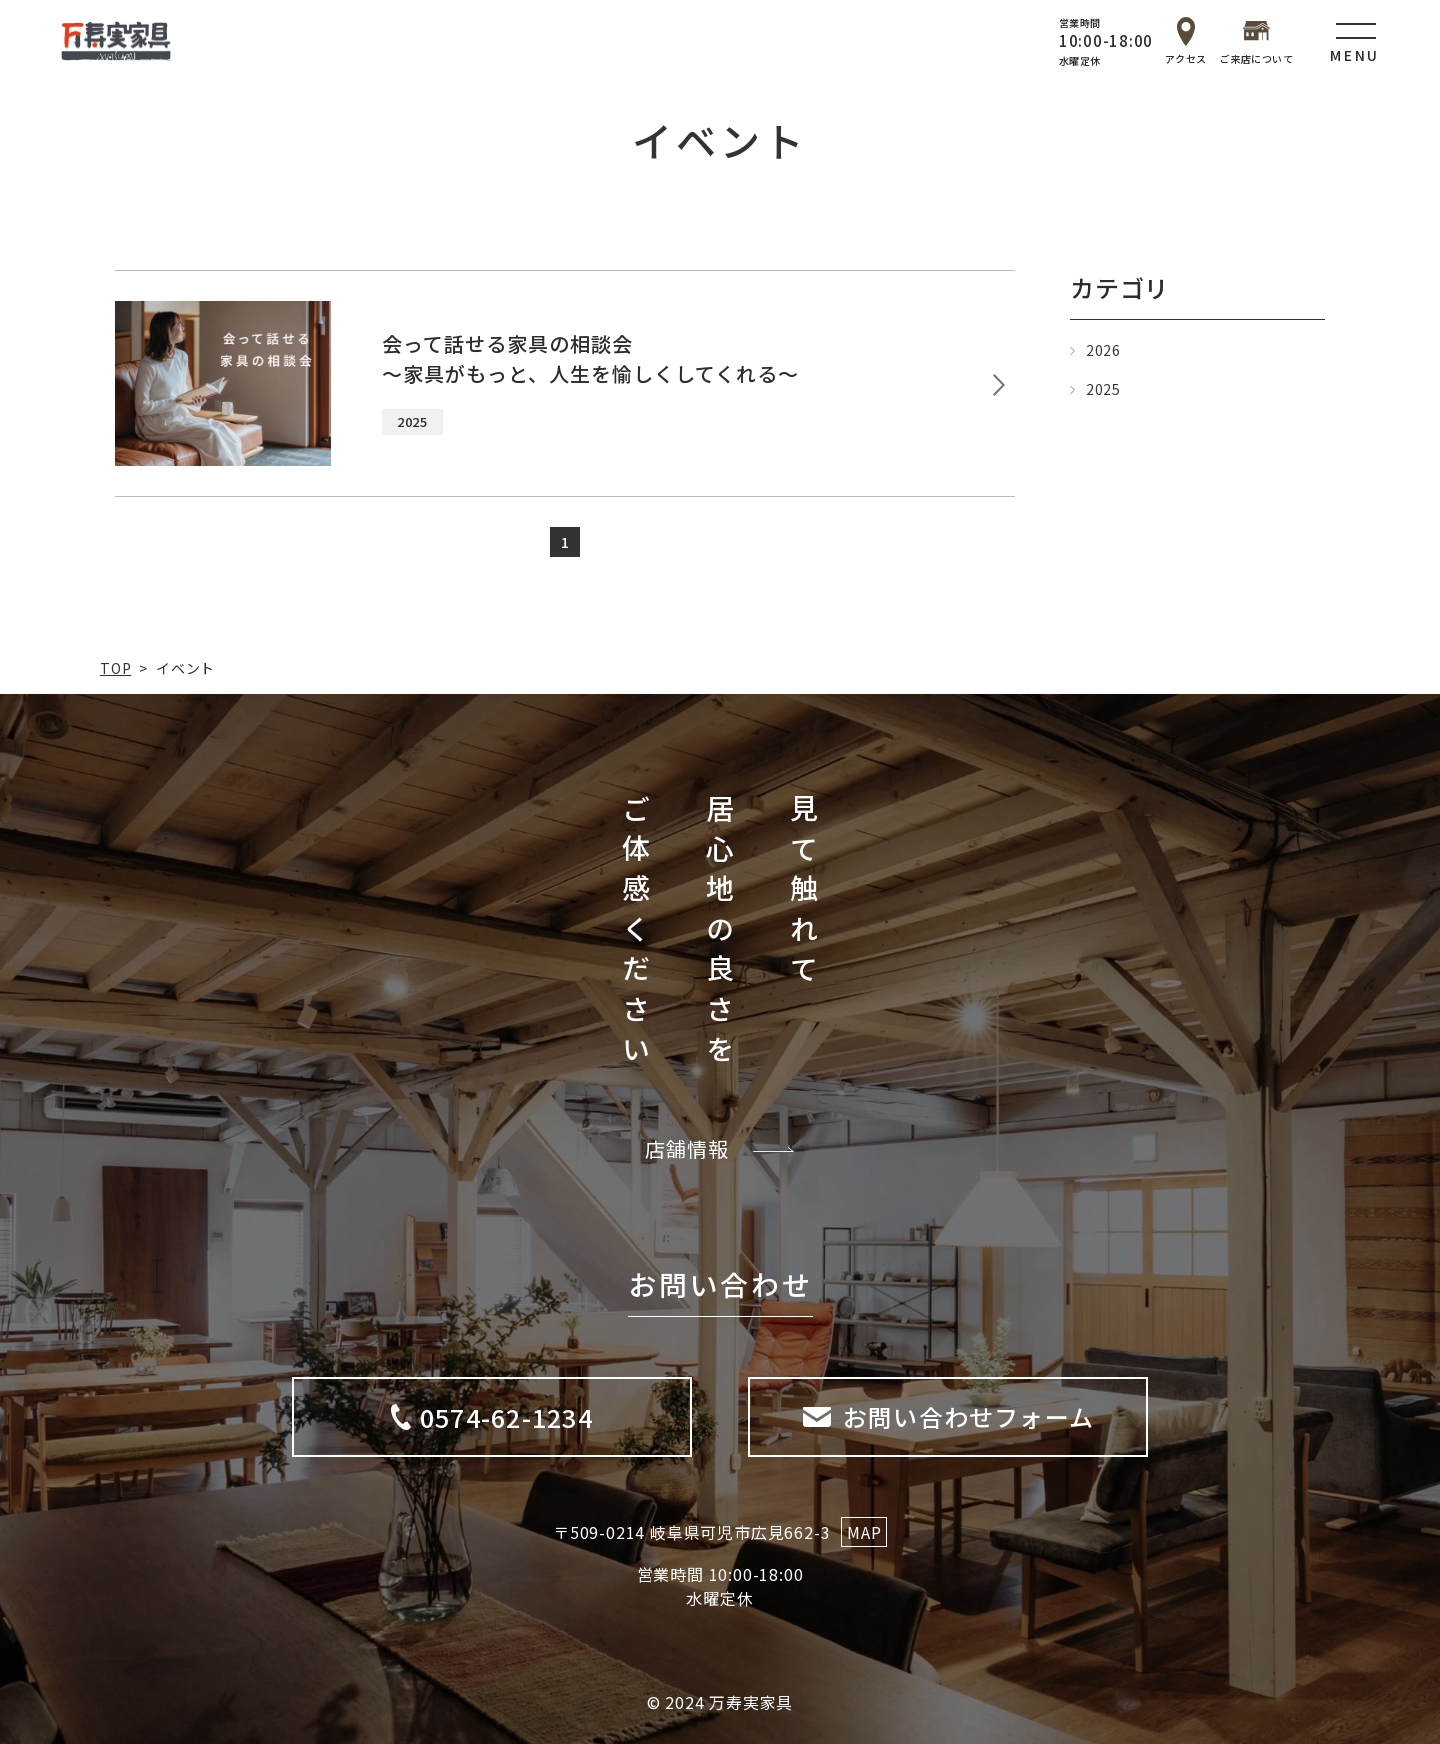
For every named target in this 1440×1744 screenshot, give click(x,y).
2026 (1103, 350)
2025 (1103, 389)
